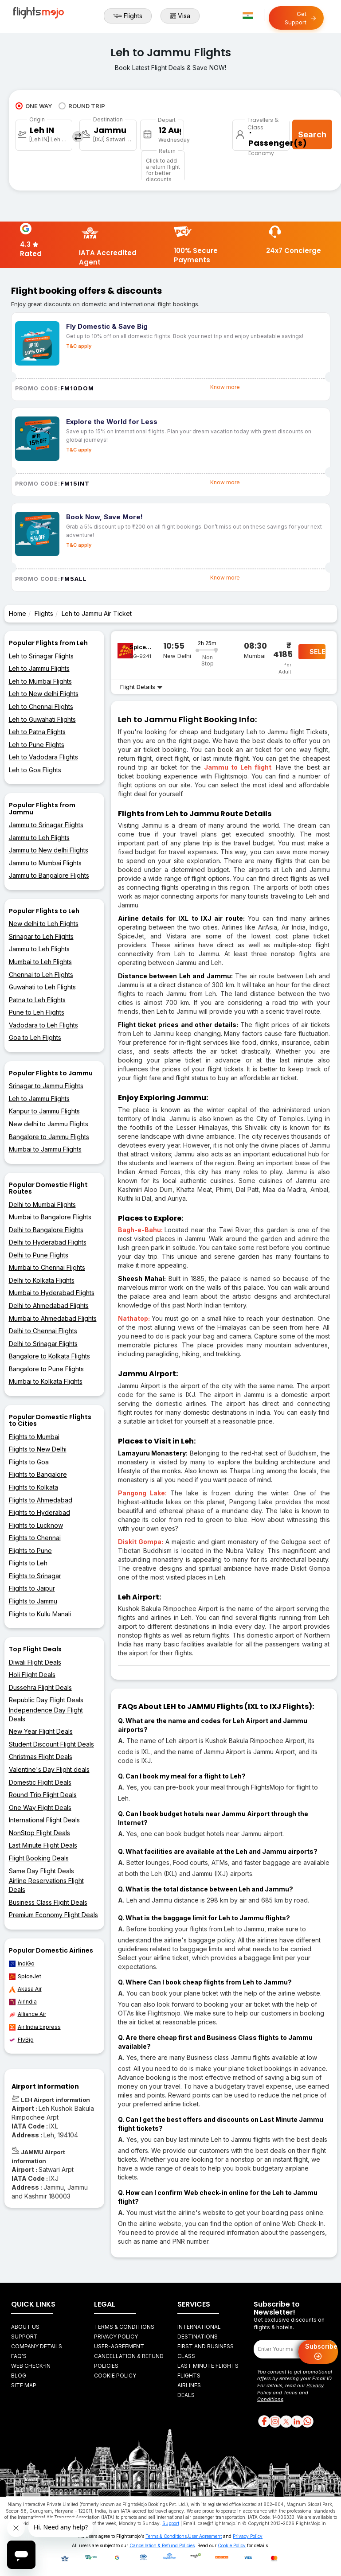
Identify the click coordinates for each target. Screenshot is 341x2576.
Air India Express (35, 2027)
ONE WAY (34, 105)
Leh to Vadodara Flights (43, 757)
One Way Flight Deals (40, 1807)
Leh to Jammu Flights (39, 668)
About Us (25, 2326)
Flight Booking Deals (39, 1858)
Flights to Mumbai (34, 1436)
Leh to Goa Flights (35, 770)
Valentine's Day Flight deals (49, 1769)
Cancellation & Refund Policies (162, 2545)
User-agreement (119, 2346)
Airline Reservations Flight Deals (46, 1885)
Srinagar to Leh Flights (41, 936)
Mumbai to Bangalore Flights (50, 1217)
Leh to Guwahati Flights (42, 719)
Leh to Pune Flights (36, 744)
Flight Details (141, 686)
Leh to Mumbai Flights (40, 681)
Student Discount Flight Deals (51, 1744)
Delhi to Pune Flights (38, 1255)
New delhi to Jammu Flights (48, 1124)
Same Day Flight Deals (41, 1871)
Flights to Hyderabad (39, 1512)
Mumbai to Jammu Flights (45, 1149)
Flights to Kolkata (33, 1487)
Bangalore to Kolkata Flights (49, 1356)
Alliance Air (27, 2014)
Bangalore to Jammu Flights (49, 1136)
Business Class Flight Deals (48, 1902)
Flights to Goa (29, 1462)
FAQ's (19, 2356)
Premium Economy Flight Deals (53, 1914)
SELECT (317, 651)
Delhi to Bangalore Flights (46, 1230)
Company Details (36, 2346)
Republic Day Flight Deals (46, 1700)
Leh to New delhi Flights (43, 693)
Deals (186, 2395)
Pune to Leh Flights (36, 1012)
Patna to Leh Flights (37, 1000)
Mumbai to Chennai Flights (47, 1267)
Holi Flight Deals (32, 1674)
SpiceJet (25, 1976)
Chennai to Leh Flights (41, 974)
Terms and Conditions (282, 2396)
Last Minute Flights (208, 2365)
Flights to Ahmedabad (40, 1500)
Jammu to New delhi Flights (48, 850)
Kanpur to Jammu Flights (44, 1111)
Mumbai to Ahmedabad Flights (53, 1318)
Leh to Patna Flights (37, 731)
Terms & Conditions (124, 2326)
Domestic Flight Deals (40, 1782)
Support (24, 2336)
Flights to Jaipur (32, 1588)
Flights (127, 16)
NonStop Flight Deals (39, 1833)
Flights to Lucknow (36, 1525)
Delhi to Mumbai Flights (42, 1204)
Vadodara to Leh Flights (43, 1025)
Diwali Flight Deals (35, 1662)
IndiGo (22, 1963)
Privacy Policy (116, 2336)
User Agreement (205, 2536)
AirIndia (23, 2001)
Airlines (189, 2385)
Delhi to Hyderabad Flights (47, 1242)
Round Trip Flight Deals (43, 1794)
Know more (225, 387)
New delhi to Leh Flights (43, 923)
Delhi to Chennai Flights (43, 1331)
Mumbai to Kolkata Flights (45, 1381)
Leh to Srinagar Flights (41, 656)
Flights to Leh (28, 1563)
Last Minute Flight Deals (43, 1845)
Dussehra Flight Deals (40, 1687)
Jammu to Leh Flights (39, 837)
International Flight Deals (44, 1820)
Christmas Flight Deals (40, 1756)
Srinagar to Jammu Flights (46, 1086)
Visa (180, 16)
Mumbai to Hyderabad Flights (51, 1292)
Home (17, 613)
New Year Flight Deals (41, 1731)
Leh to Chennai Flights (41, 706)
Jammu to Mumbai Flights (45, 863)
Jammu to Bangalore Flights (49, 875)
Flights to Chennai (35, 1537)
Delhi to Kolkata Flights (41, 1280)
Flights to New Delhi (38, 1449)
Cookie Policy (115, 2375)
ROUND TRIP (82, 105)
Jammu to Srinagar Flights (46, 825)
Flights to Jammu (33, 1601)
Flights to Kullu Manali (40, 1614)
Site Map (23, 2385)
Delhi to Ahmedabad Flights (49, 1305)
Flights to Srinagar (35, 1576)
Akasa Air (25, 1988)
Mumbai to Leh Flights (40, 961)
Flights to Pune (30, 1550)
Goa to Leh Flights (35, 1037)
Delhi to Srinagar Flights (43, 1343)
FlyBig (21, 2039)
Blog (18, 2375)
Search (312, 134)
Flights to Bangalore (38, 1474)
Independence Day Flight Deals (46, 1714)
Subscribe (321, 2352)
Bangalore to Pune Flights (46, 1369)
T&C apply (78, 346)
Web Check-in (31, 2365)
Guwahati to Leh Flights (42, 987)
